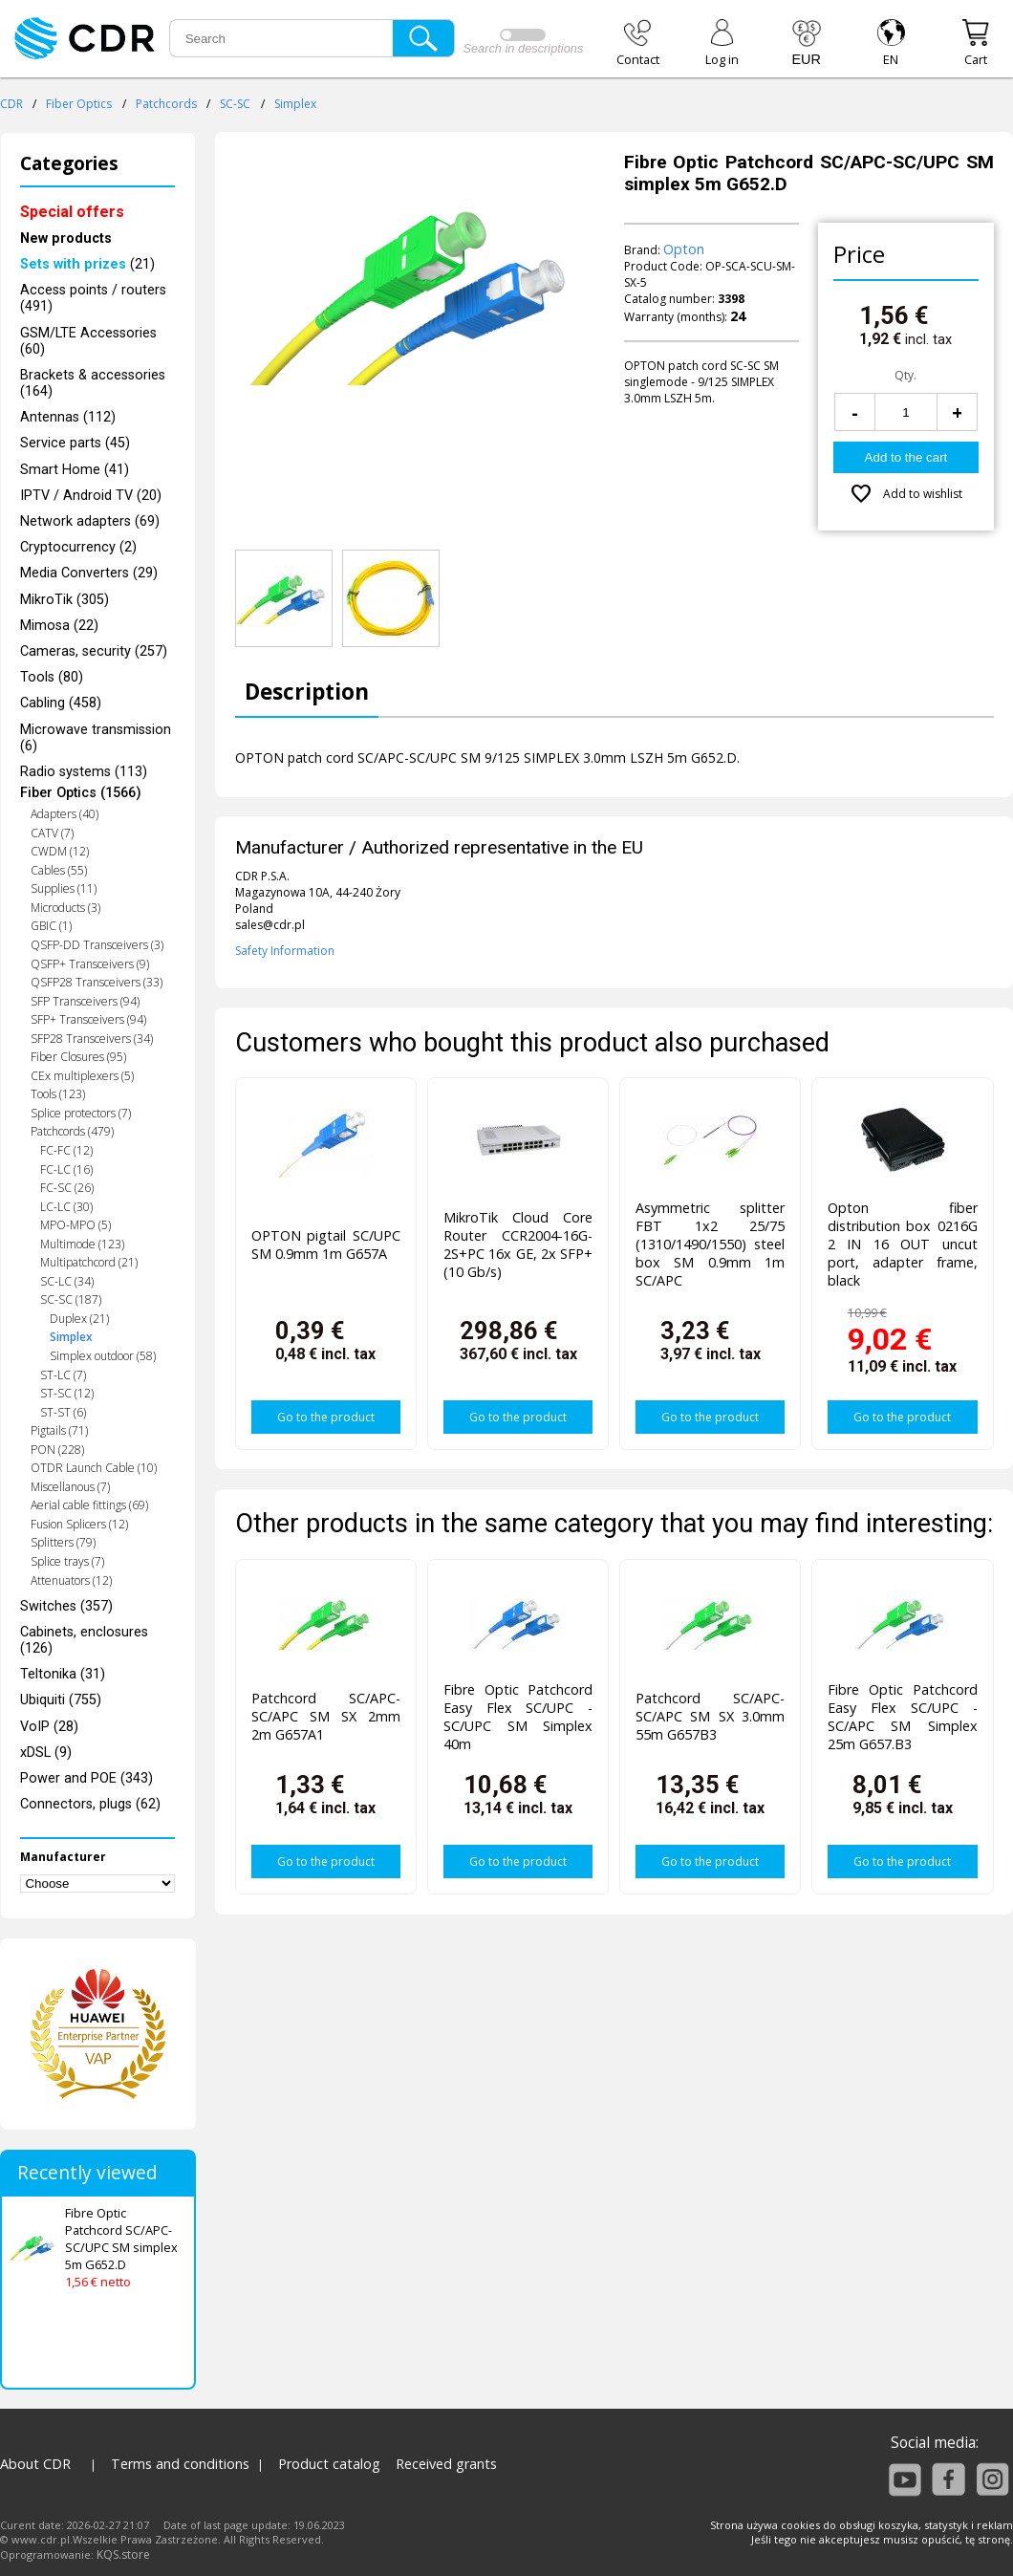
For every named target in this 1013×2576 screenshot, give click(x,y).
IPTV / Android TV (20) (91, 495)
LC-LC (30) (66, 1207)
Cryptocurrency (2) (78, 547)
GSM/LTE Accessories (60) (88, 341)
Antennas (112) (68, 417)
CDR (11, 104)
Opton (683, 249)
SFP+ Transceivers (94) (88, 1019)
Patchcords (166, 104)
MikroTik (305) (64, 600)
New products (66, 238)
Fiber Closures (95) (78, 1057)
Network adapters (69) (90, 521)
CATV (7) (52, 833)
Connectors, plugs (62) (90, 1804)
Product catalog (329, 2464)
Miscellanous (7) (70, 1487)
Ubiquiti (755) (60, 1700)
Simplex (295, 104)
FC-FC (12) (66, 1150)
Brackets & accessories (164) (92, 383)
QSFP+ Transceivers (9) (90, 964)
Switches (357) (66, 1606)
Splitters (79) (63, 1542)
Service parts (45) (75, 443)
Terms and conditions (180, 2464)
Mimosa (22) (59, 625)
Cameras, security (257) (93, 651)
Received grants (446, 2464)
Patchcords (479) (72, 1131)
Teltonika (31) (62, 1674)
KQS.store (123, 2554)
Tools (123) (58, 1094)
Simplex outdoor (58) (103, 1356)
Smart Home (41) (74, 470)
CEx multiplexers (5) (82, 1076)
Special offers (72, 212)
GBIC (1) (51, 926)
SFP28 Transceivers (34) (92, 1038)
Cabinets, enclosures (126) (84, 1640)
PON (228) (57, 1449)
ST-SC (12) (67, 1393)
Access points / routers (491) (93, 298)
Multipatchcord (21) (89, 1262)
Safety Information (284, 950)
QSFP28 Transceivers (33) (96, 982)
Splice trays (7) (67, 1561)
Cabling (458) (60, 703)
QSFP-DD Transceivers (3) (97, 945)
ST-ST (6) (63, 1412)
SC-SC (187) (70, 1299)
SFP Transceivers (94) (85, 1001)
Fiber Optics (79, 104)
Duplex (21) (79, 1318)
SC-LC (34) (67, 1281)
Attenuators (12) (71, 1580)
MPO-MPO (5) (75, 1225)
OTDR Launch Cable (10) (94, 1468)
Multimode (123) (82, 1244)
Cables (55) (59, 870)
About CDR (35, 2464)
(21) (87, 264)
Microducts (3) (65, 907)
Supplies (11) (64, 888)
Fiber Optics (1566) (80, 793)
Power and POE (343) (86, 1778)
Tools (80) (51, 677)
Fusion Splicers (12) (79, 1524)
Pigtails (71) (59, 1430)
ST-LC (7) (63, 1375)
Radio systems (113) (83, 772)
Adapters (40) (64, 814)
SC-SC (235, 104)
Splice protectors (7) (81, 1113)
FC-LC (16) (66, 1169)
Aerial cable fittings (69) (89, 1505)
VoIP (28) (49, 1727)
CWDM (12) (60, 851)
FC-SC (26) (67, 1188)
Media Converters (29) (89, 573)
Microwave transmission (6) (95, 738)
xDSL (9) (46, 1752)
